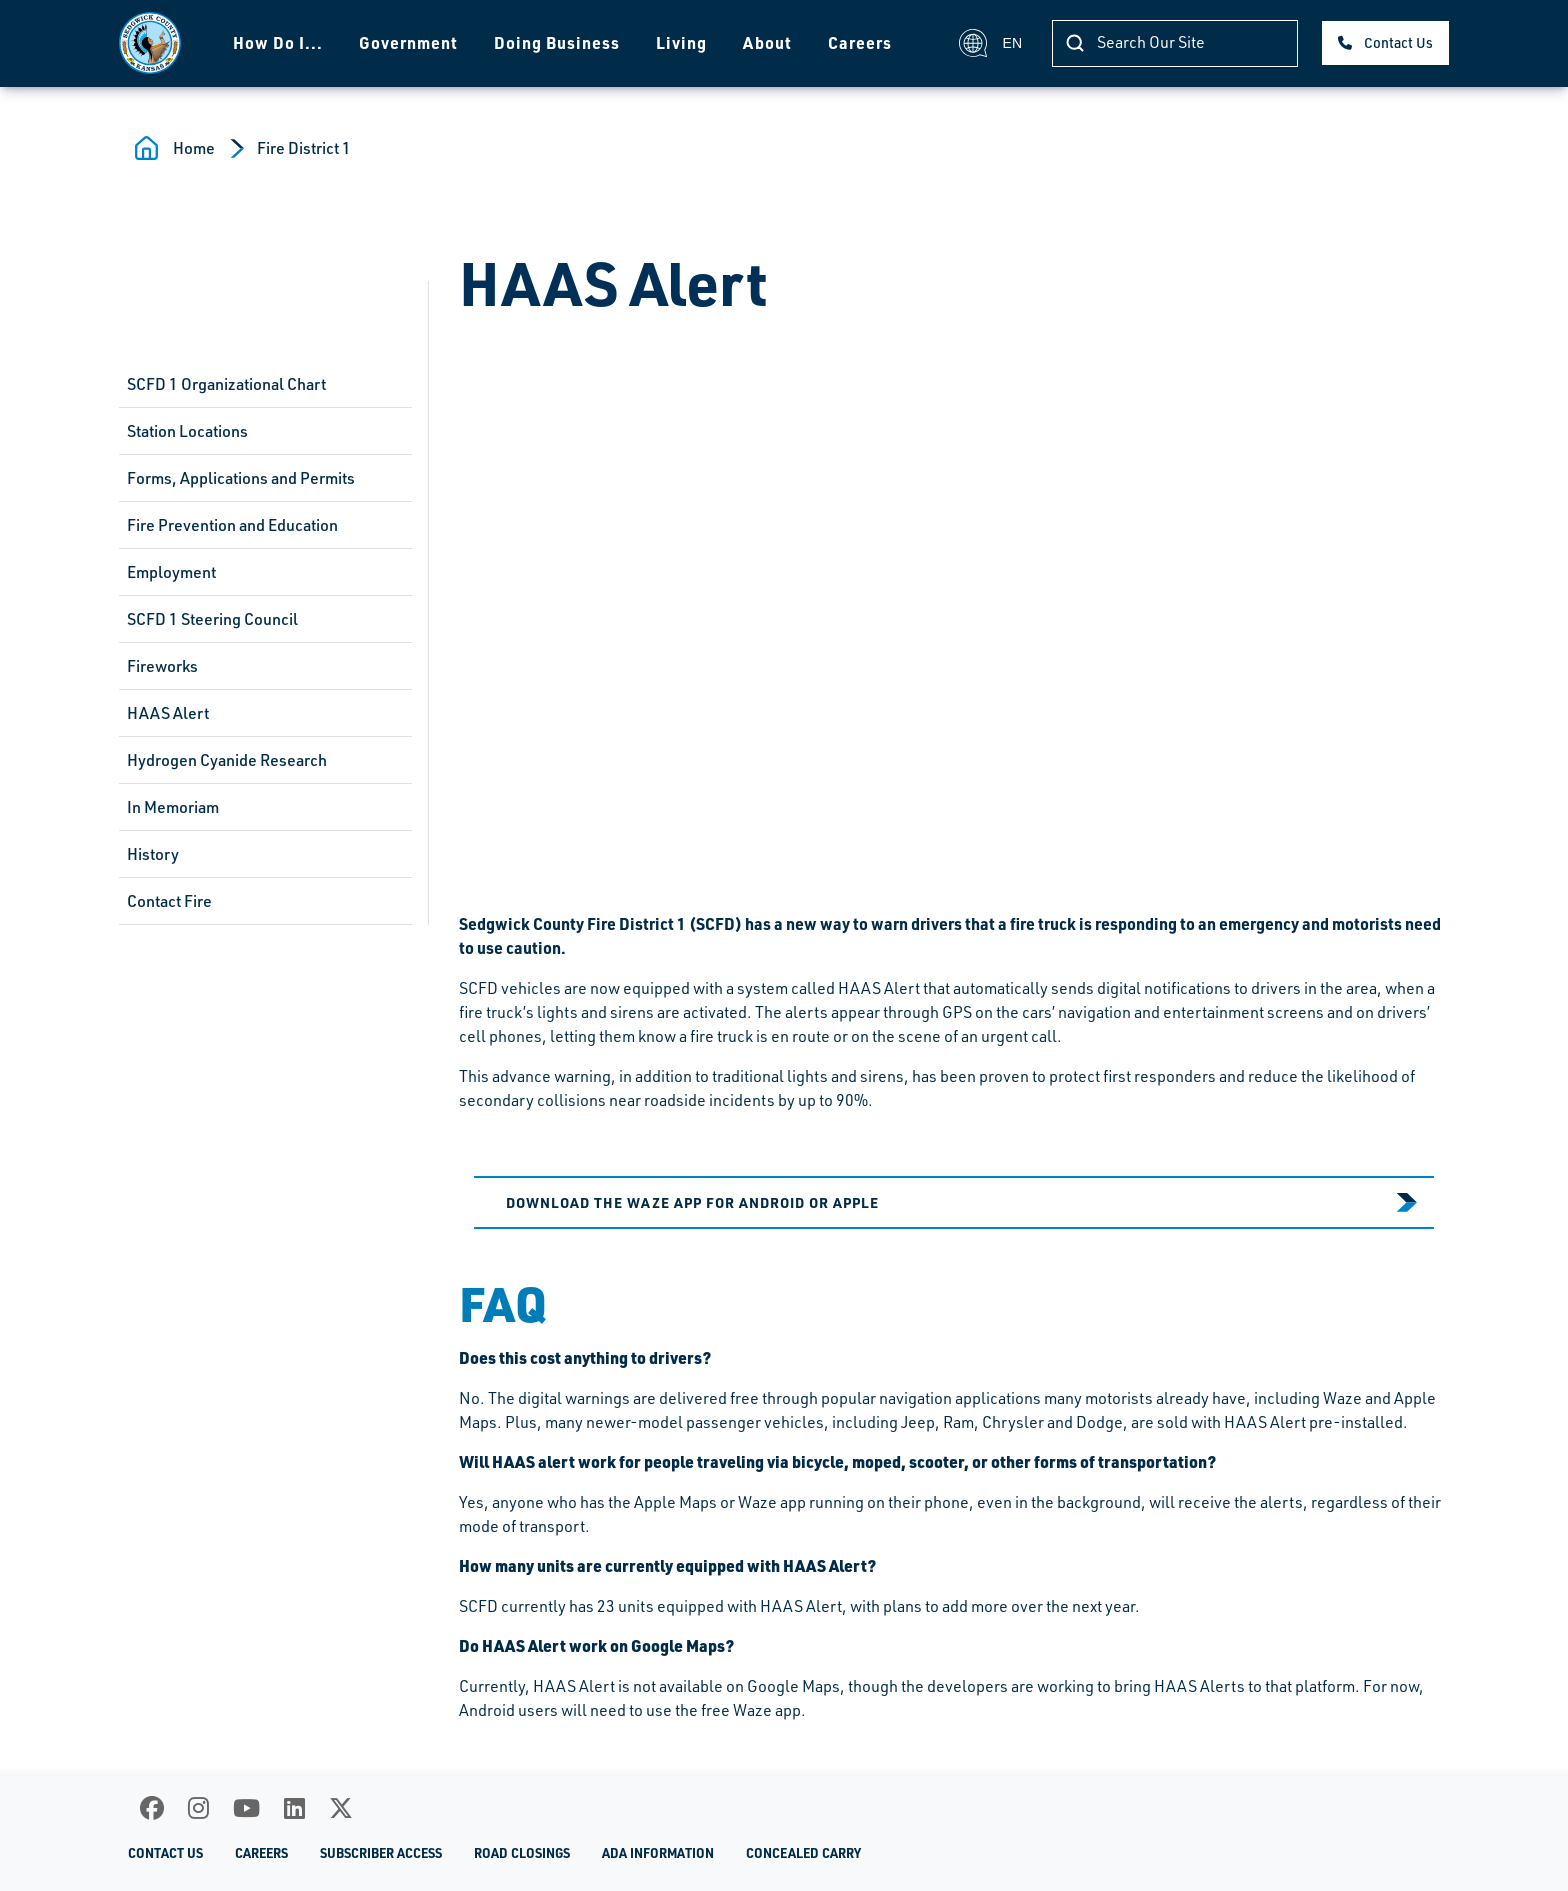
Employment (171, 572)
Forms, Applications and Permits (241, 478)
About (767, 42)
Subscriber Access (381, 1853)
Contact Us (1398, 42)
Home (194, 148)
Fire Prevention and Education (232, 525)
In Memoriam (173, 807)
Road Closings (522, 1853)
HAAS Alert (168, 713)
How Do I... (278, 42)
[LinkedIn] (294, 1808)
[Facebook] (152, 1808)
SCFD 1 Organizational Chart (226, 384)
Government (408, 42)
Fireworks (162, 666)
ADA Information (658, 1853)
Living (681, 42)
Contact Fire (169, 901)
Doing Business (557, 42)
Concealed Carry (803, 1853)
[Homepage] (150, 43)
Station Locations (187, 431)
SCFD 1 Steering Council (212, 619)
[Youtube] (246, 1808)
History (153, 854)
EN (990, 43)
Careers (860, 42)
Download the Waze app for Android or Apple (692, 1202)
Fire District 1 (304, 148)
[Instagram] (198, 1808)
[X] (341, 1808)
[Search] (1175, 43)
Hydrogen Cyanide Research (227, 760)
